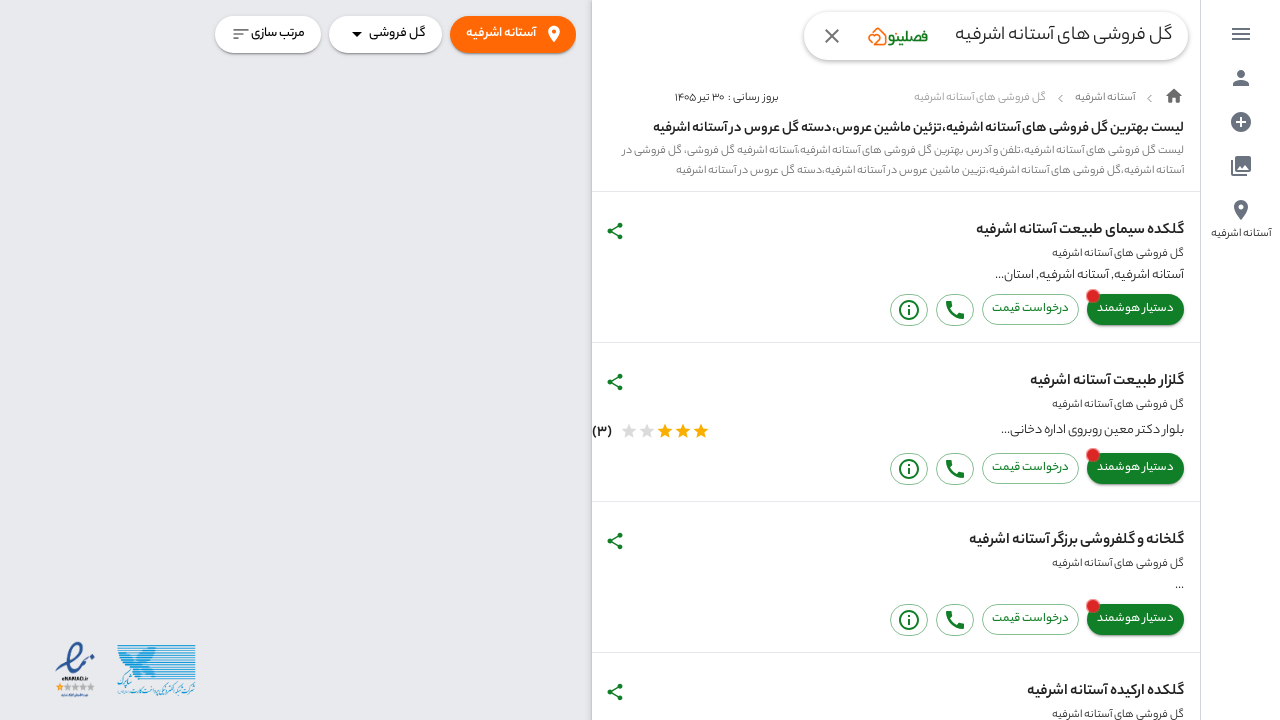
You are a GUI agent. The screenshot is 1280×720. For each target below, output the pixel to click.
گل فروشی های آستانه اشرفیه (1118, 254)
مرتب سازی (268, 34)
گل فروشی (385, 34)
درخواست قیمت (1030, 309)
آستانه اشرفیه (513, 34)
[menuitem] (1241, 34)
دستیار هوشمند (1135, 309)
